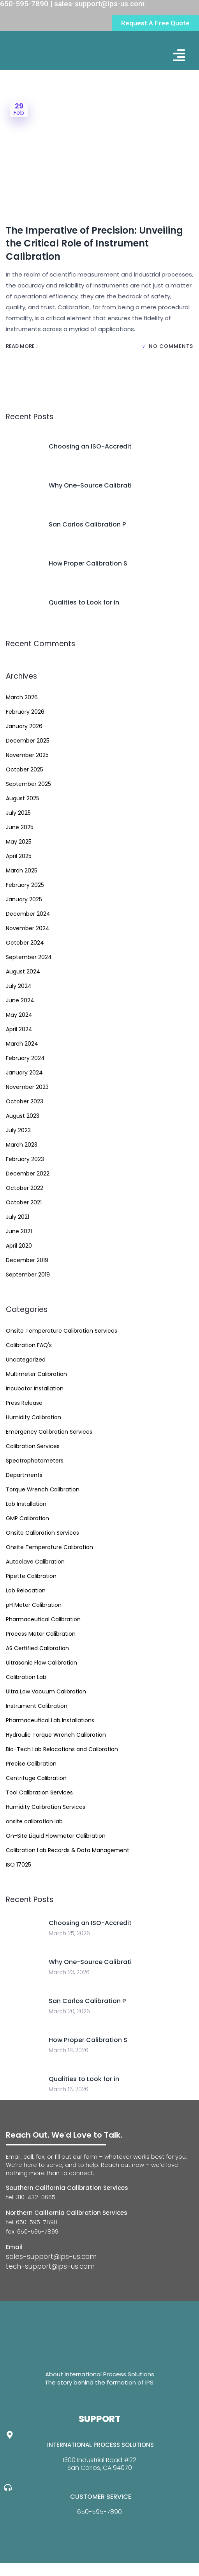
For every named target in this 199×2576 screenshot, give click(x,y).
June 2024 (20, 1000)
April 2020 (19, 1246)
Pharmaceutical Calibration (43, 1619)
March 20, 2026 (69, 2011)
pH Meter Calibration (34, 1605)
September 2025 (28, 784)
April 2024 (19, 1029)
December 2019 (27, 1260)
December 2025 (27, 741)
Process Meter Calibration (41, 1634)
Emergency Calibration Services (49, 1432)
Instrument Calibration (36, 1706)
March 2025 (21, 870)
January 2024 (24, 1072)
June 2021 (19, 1231)
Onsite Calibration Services (42, 1533)
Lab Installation (26, 1504)
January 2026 (24, 726)
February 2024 (25, 1058)
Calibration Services (33, 1446)
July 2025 (18, 813)
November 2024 (27, 928)
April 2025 (19, 856)
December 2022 (27, 1173)
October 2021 (24, 1202)
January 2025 (24, 899)
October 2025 (24, 769)
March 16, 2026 (68, 2089)
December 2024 (28, 914)
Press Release (24, 1403)
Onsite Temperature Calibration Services (61, 1331)
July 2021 (17, 1217)
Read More (21, 346)
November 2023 (27, 1087)
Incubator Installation (34, 1388)
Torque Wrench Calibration (42, 1489)
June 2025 (19, 827)
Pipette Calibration (31, 1576)
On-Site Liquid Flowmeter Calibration (56, 1836)
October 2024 (25, 943)
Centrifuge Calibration (36, 1778)
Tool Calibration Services (39, 1792)
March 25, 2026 (69, 1933)
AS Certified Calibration (37, 1648)
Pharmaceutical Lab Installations (50, 1720)
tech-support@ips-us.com (50, 2266)
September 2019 (28, 1274)
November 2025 (27, 755)
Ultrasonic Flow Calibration (41, 1663)
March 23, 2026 (69, 1972)
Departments (24, 1475)
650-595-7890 (99, 2511)
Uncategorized (26, 1359)
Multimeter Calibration (36, 1374)
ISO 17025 (18, 1865)
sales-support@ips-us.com (51, 2256)
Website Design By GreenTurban (53, 2568)
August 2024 (23, 971)
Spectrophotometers (34, 1460)
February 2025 (25, 885)
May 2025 (19, 842)
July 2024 (19, 986)
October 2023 (24, 1101)
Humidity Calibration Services (45, 1807)
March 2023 (21, 1145)
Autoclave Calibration (35, 1561)
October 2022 (24, 1188)
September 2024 (29, 957)
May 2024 (19, 1015)
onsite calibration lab (34, 1821)
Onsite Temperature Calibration (49, 1547)
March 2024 (22, 1044)
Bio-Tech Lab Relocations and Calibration (62, 1749)
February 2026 (25, 712)
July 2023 (18, 1130)
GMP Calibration (27, 1518)
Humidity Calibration (33, 1417)
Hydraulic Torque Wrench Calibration (56, 1735)
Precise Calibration (31, 1764)
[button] (179, 55)
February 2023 (25, 1159)
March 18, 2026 (68, 2050)
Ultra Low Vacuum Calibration (46, 1691)
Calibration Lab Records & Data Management (67, 1850)
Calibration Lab (26, 1677)
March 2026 (22, 697)
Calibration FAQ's (29, 1345)
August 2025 (22, 798)
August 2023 (22, 1116)
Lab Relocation (26, 1590)
